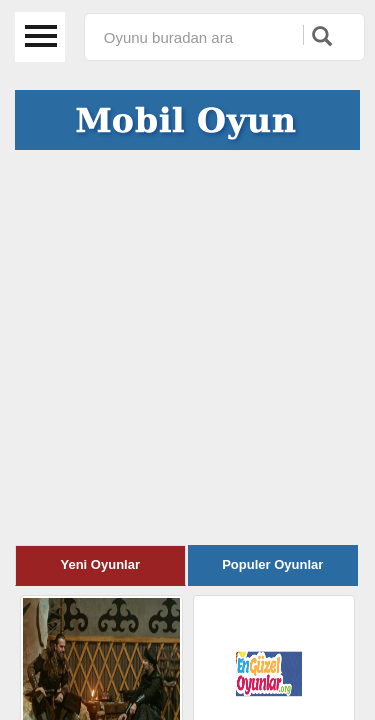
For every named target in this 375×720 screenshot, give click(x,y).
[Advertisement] (187, 347)
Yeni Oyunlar (100, 564)
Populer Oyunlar (272, 564)
